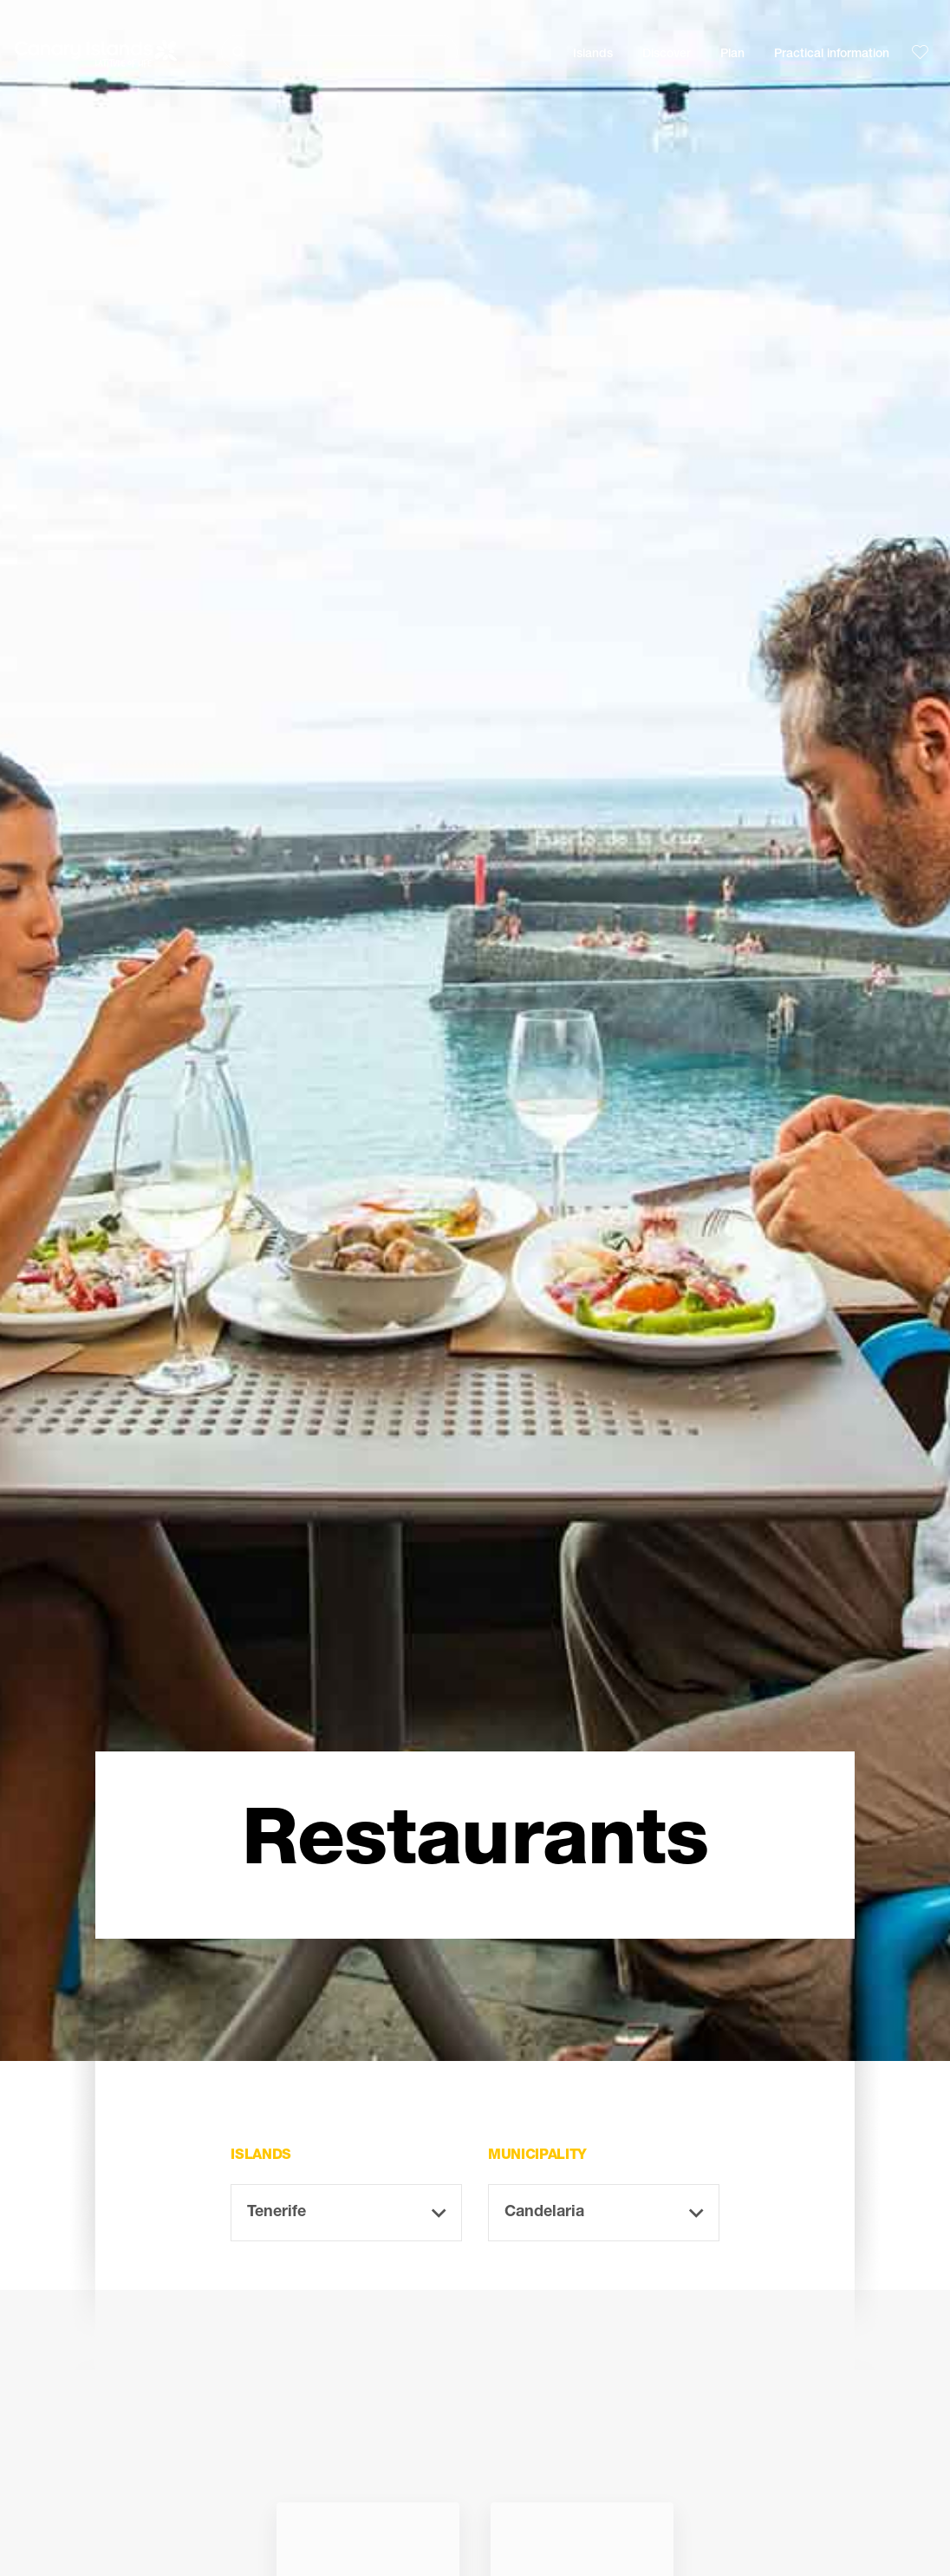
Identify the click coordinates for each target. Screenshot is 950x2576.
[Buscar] (339, 52)
